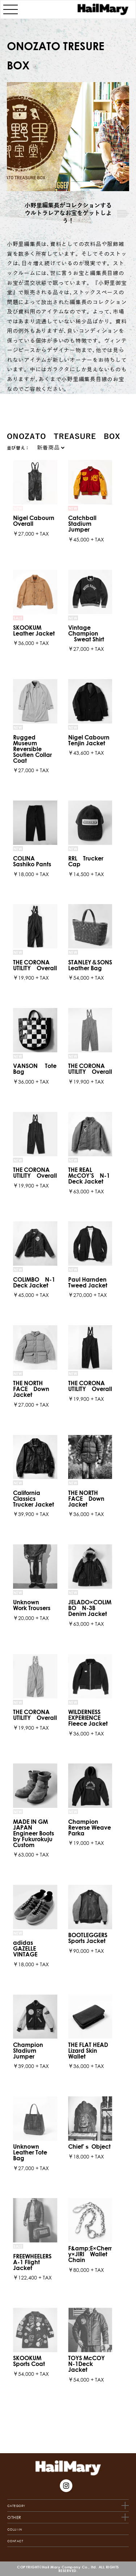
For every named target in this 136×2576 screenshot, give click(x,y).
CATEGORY (16, 1708)
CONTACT (15, 1744)
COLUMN (14, 1732)
